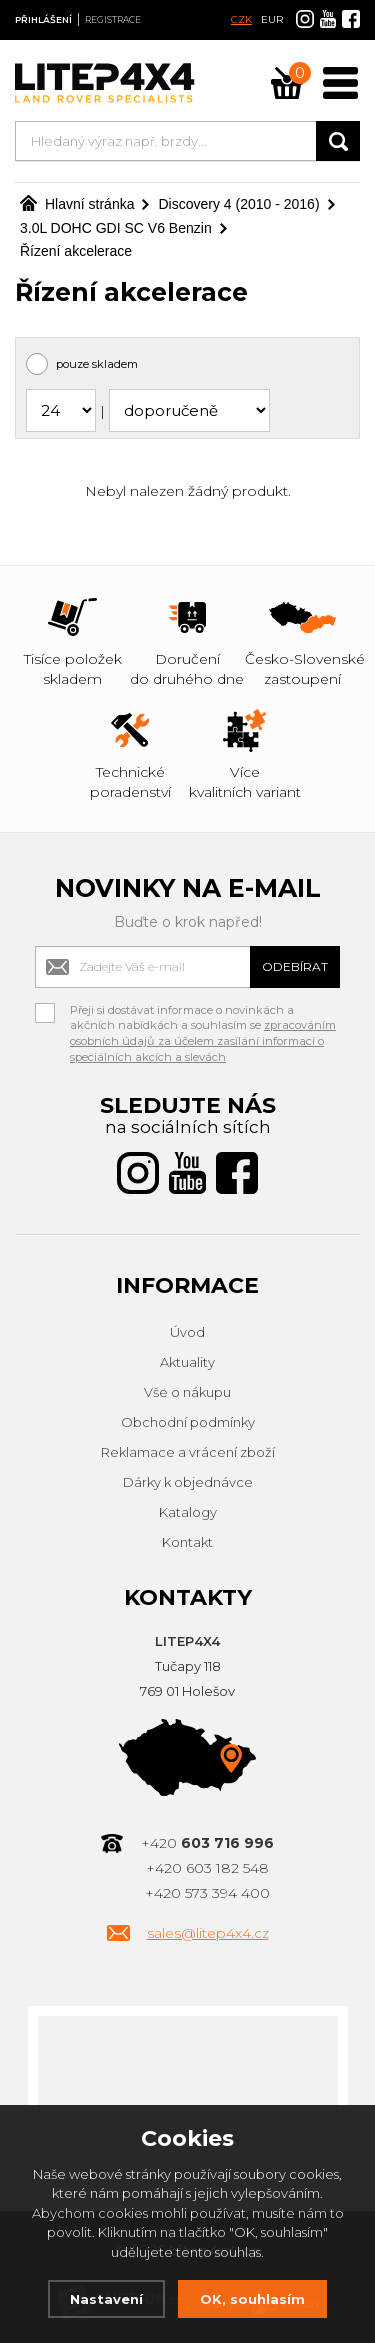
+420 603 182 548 (207, 1868)
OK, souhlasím (252, 2299)
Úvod (187, 1332)
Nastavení (106, 2299)
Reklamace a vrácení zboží (188, 1452)
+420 (207, 1843)
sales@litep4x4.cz (208, 1933)
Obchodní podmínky (188, 1422)
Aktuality (187, 1362)
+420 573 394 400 (207, 1893)
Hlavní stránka (77, 204)
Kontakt (187, 1542)
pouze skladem (97, 364)
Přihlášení (43, 19)
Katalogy (188, 1512)
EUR (272, 19)
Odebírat (295, 966)
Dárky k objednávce (188, 1482)
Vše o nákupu (187, 1392)
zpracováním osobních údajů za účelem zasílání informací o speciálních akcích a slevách (203, 1040)
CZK (241, 19)
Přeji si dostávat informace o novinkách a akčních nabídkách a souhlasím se (203, 1013)
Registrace (113, 19)
